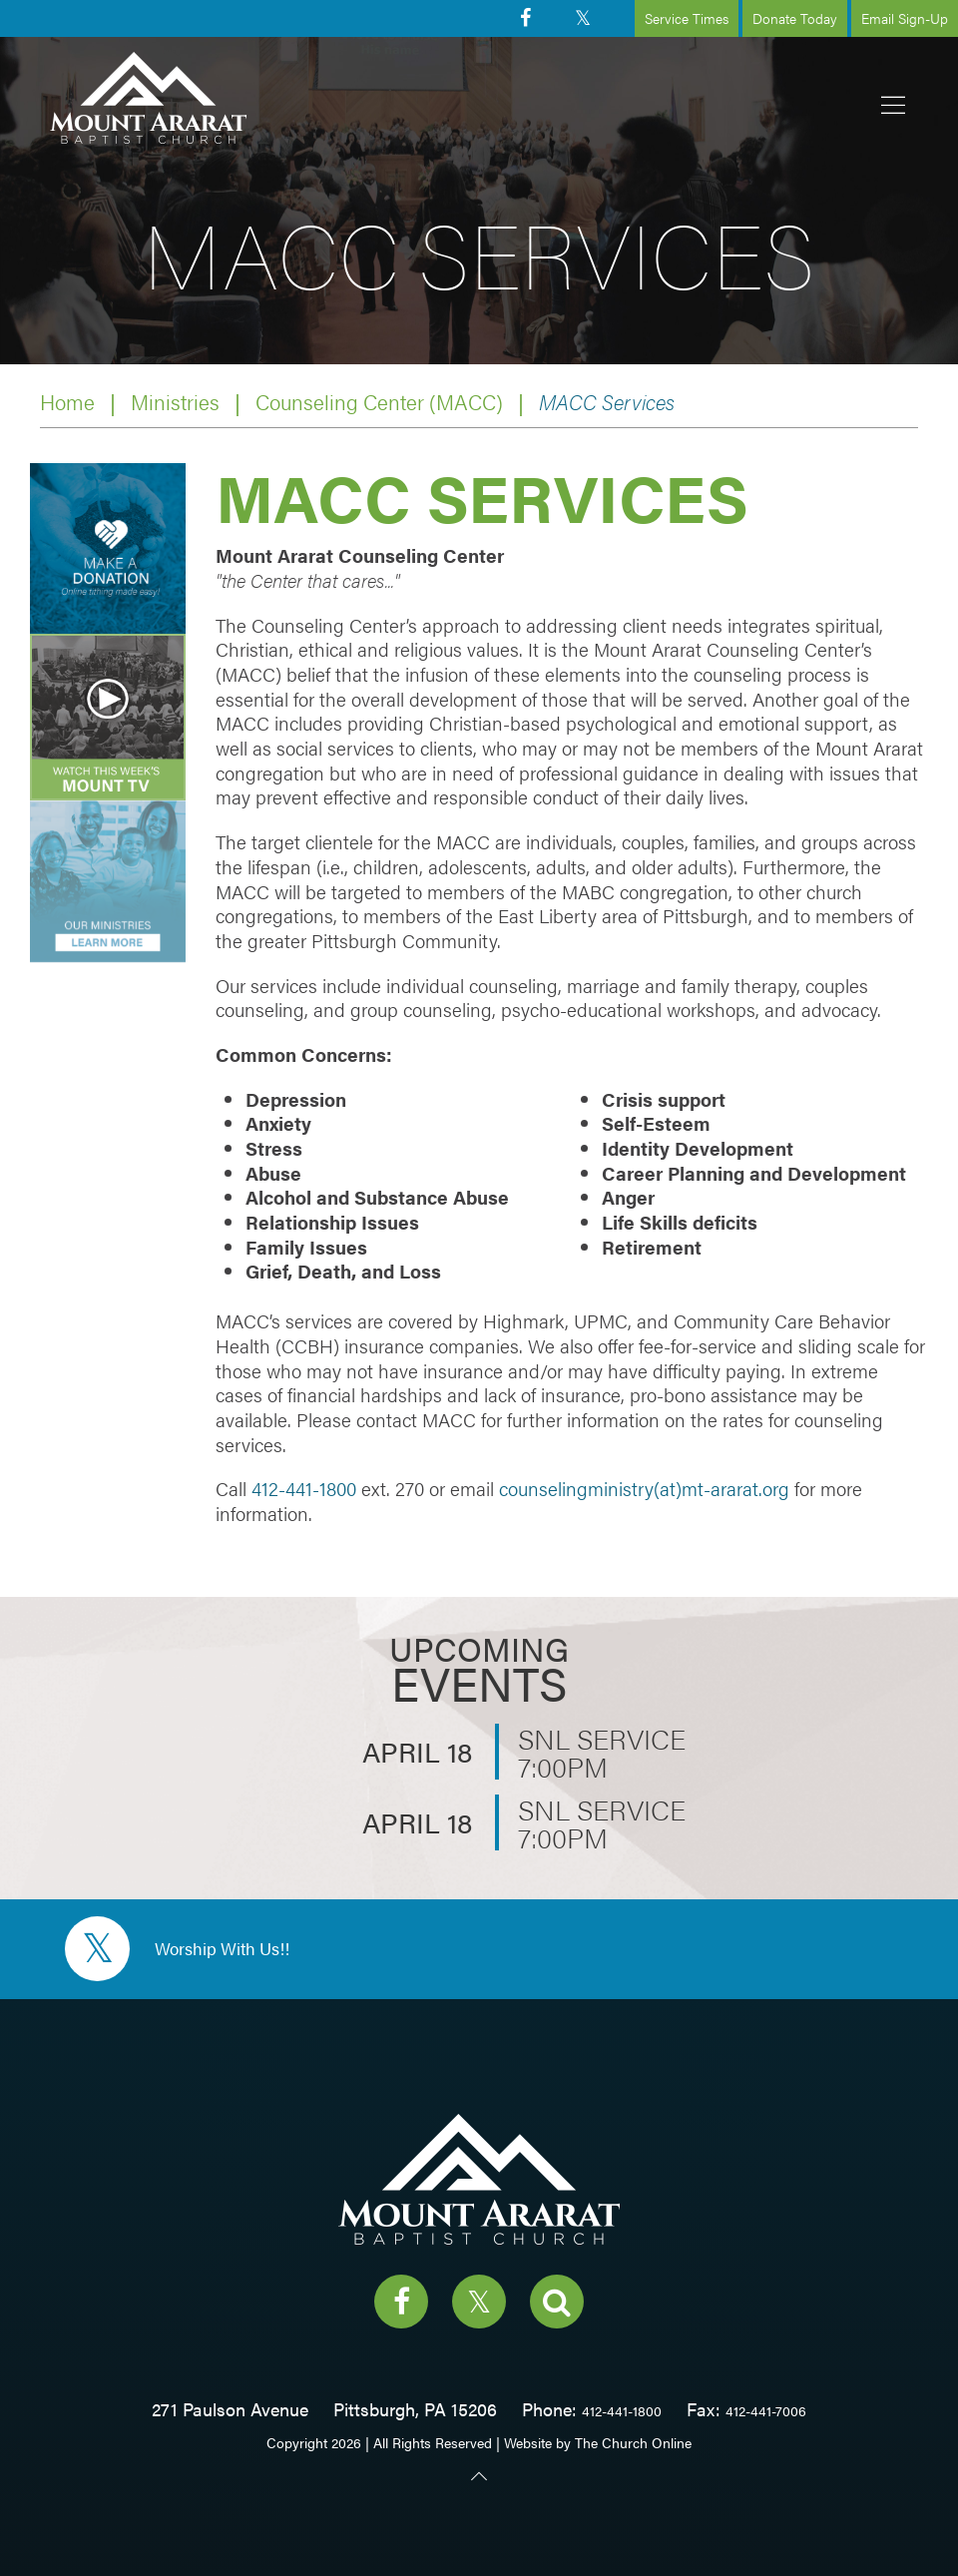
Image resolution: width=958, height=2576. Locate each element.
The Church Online (633, 2442)
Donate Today (794, 18)
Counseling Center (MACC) (379, 401)
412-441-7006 (765, 2410)
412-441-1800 (303, 1488)
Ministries (175, 401)
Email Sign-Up (904, 18)
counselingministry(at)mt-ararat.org (644, 1488)
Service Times (686, 18)
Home (67, 401)
